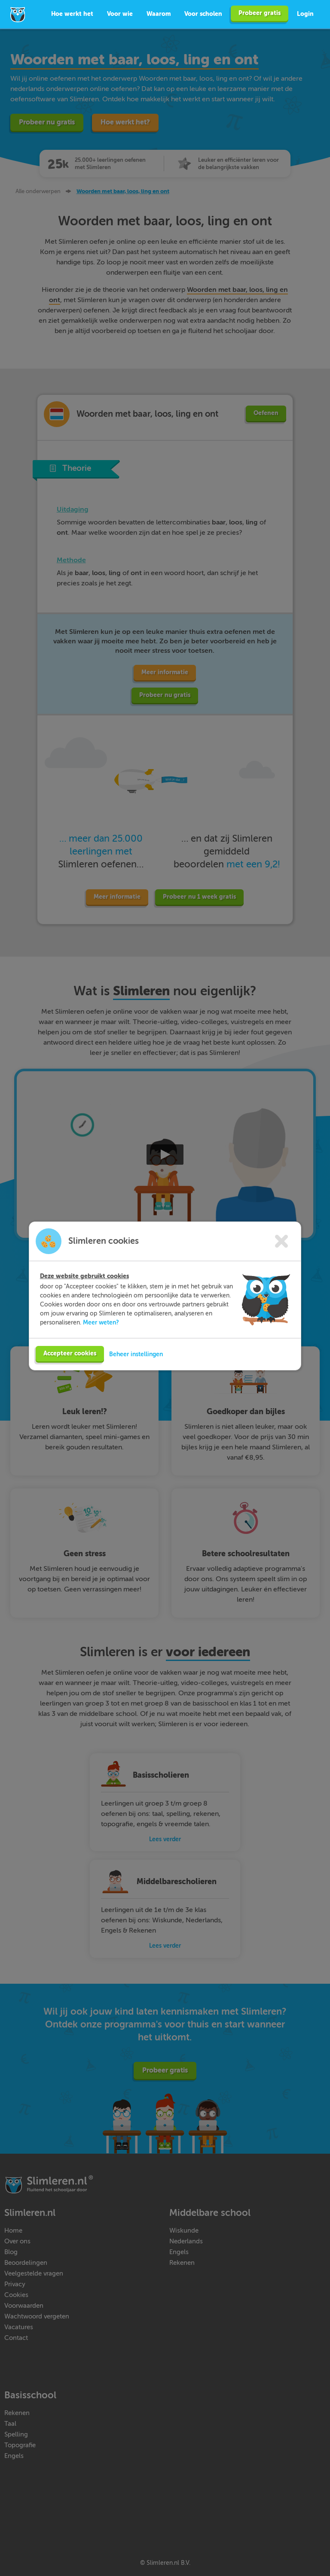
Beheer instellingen (136, 1358)
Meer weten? (101, 1326)
